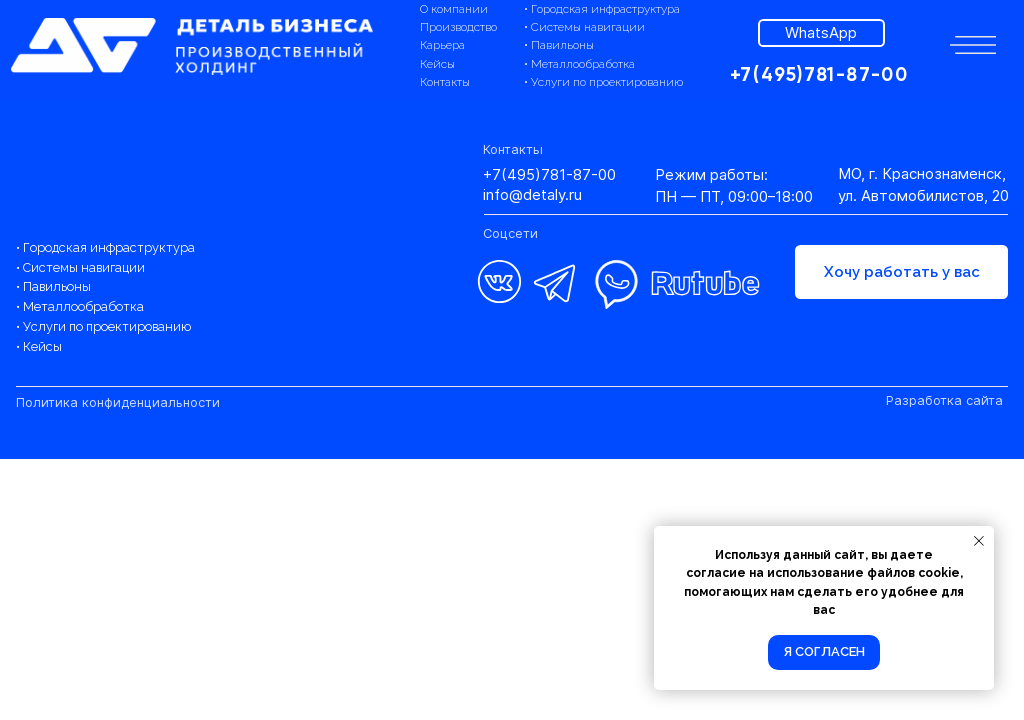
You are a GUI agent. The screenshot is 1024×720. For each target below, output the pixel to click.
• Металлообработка (579, 64)
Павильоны (57, 286)
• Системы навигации (584, 27)
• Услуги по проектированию (603, 82)
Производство (458, 27)
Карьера (442, 45)
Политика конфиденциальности (118, 402)
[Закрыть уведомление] (979, 541)
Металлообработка (83, 306)
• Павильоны (559, 45)
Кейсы (437, 64)
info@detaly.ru (532, 195)
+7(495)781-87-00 (549, 175)
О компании (454, 9)
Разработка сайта (944, 400)
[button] (973, 45)
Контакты (445, 82)
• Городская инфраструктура (602, 9)
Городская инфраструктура (109, 247)
